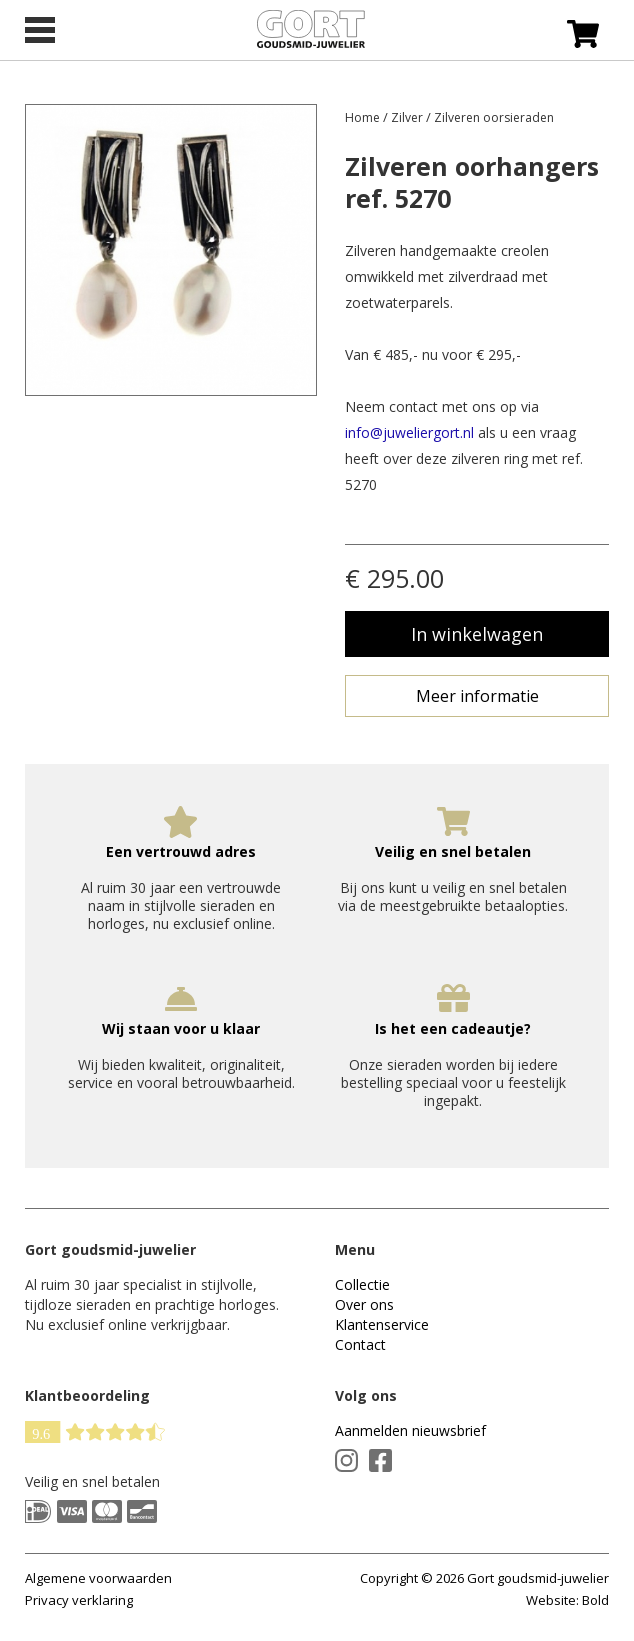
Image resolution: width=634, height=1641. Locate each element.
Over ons (364, 1304)
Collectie (362, 1284)
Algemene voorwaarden (98, 1578)
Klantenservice (382, 1324)
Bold (595, 1600)
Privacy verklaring (79, 1600)
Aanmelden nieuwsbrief (410, 1430)
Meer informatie (477, 696)
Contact (360, 1344)
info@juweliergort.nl (409, 432)
